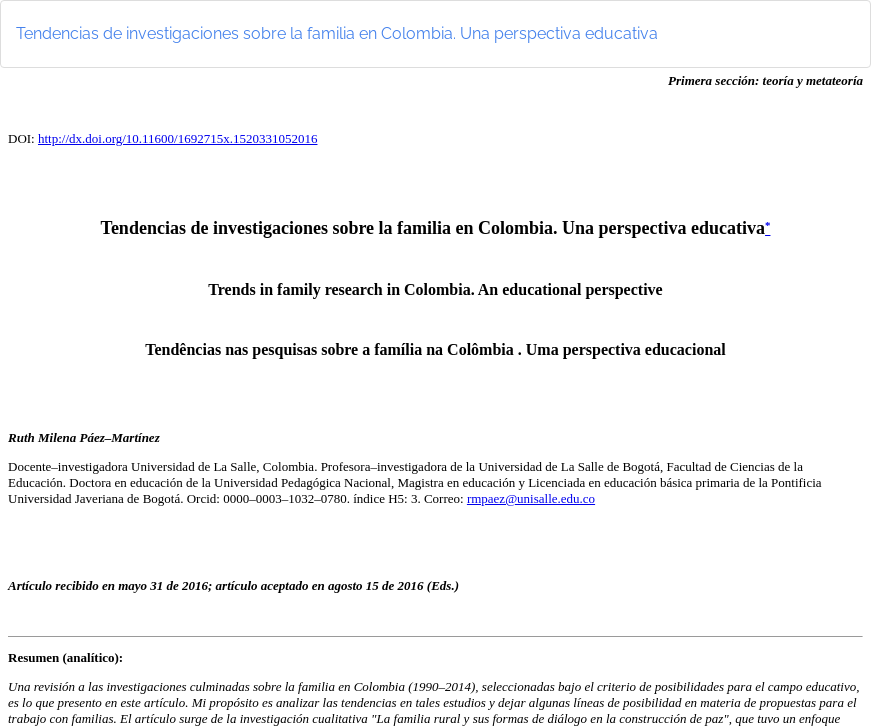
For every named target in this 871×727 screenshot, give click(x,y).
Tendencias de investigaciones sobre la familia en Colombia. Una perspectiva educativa (337, 33)
